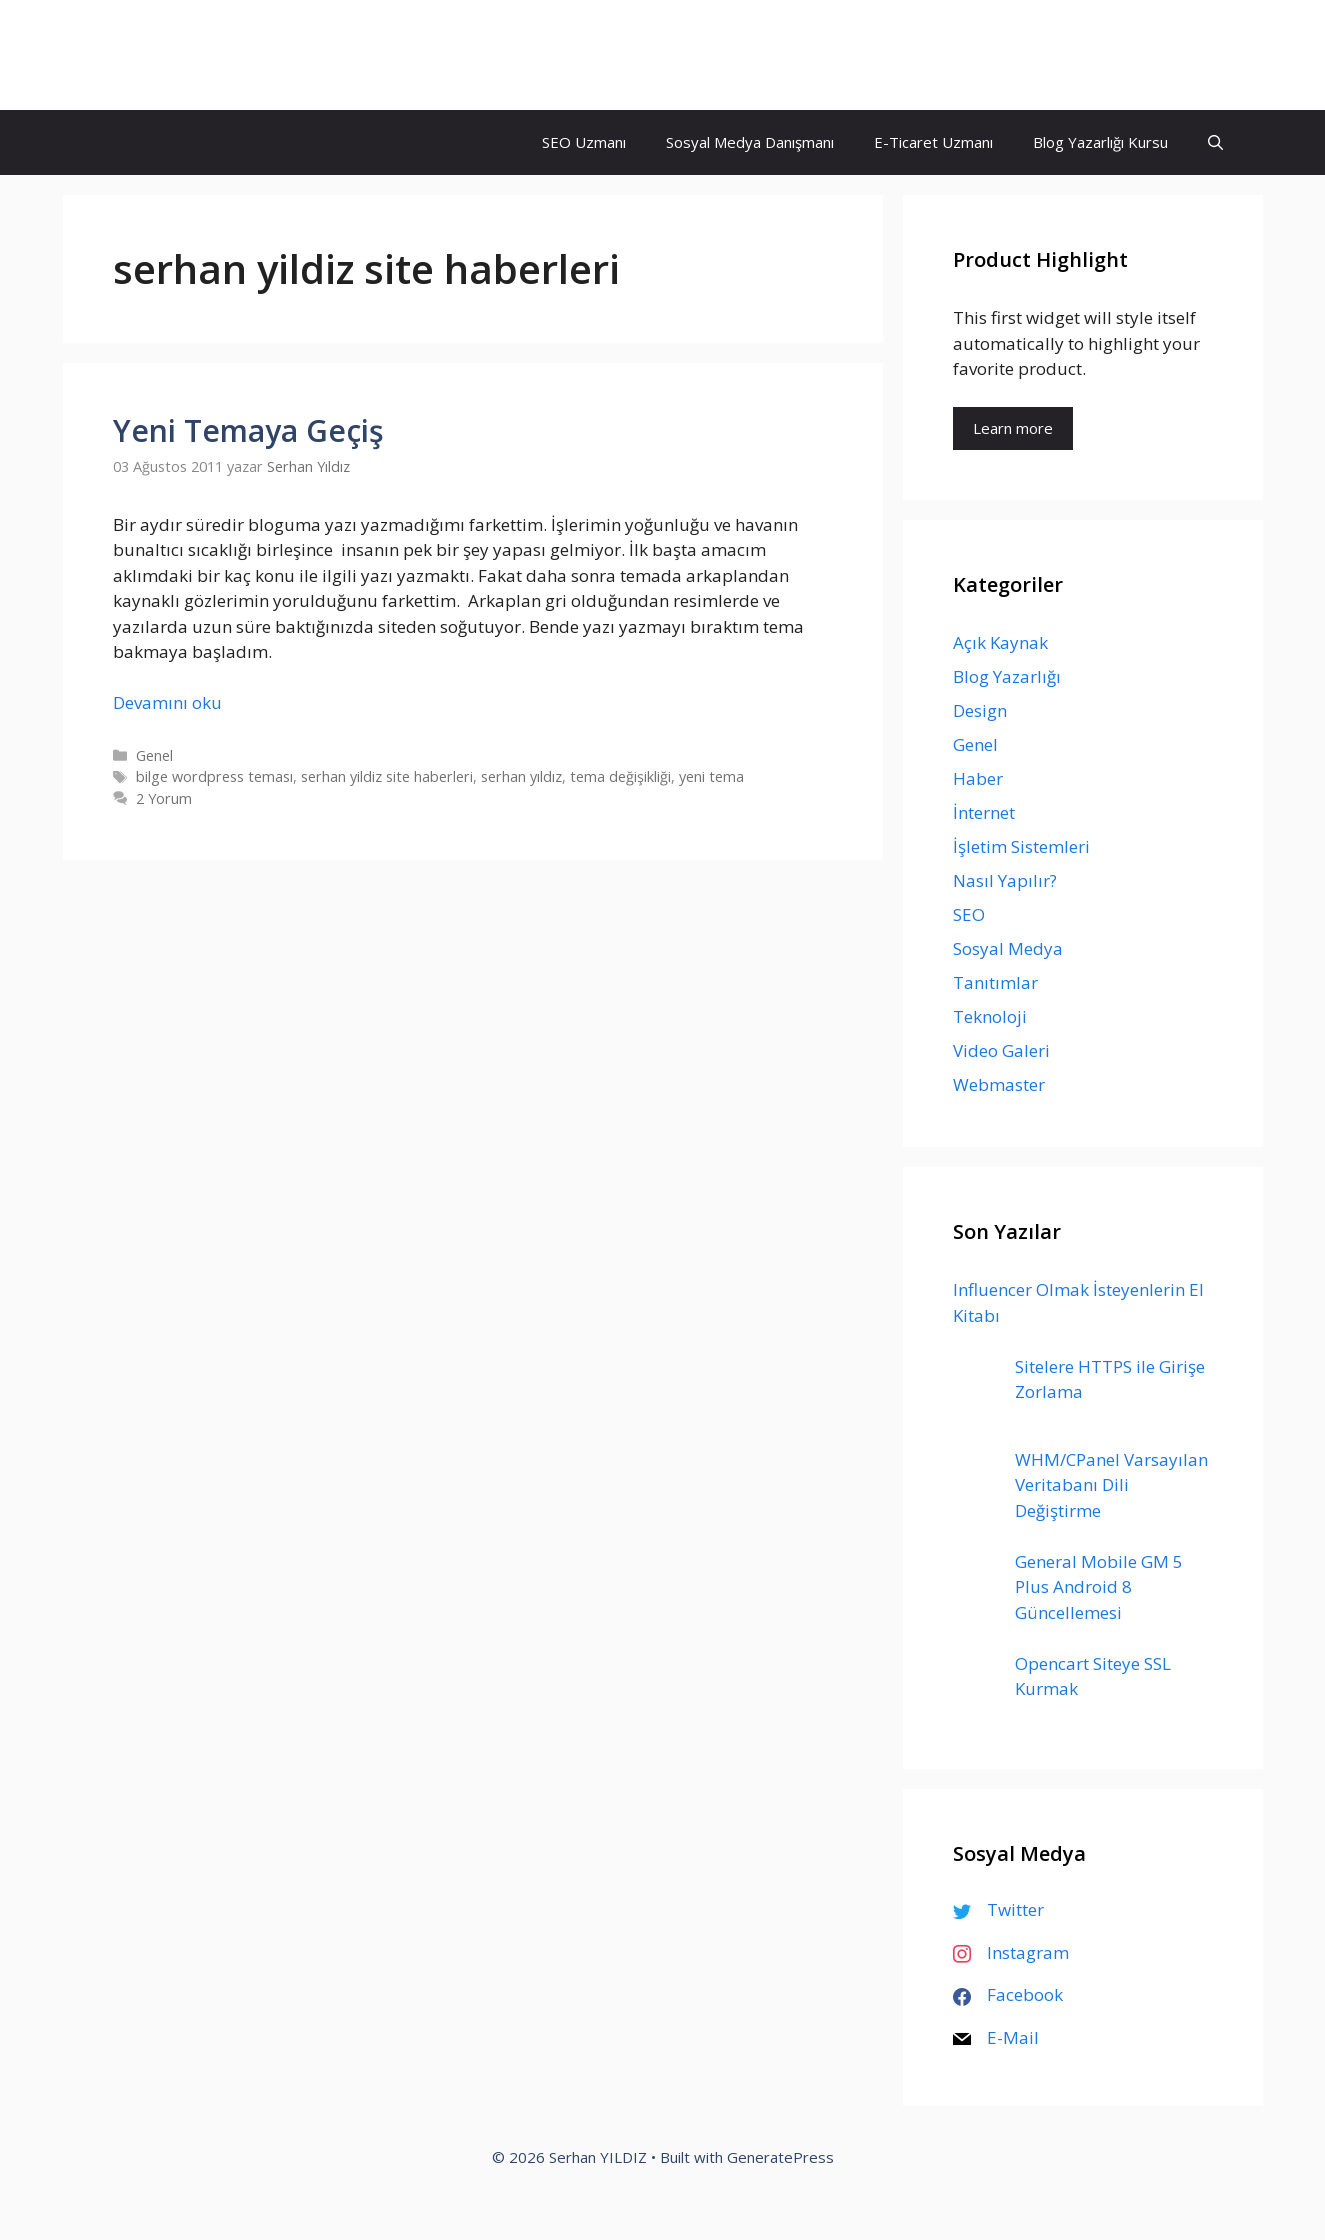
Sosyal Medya (1008, 948)
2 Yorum (164, 798)
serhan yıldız (521, 776)
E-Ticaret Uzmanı (933, 142)
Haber (978, 778)
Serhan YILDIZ (190, 55)
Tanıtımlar (995, 982)
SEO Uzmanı (584, 142)
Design (980, 710)
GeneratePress (780, 2157)
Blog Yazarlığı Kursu (1100, 142)
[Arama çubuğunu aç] (1215, 142)
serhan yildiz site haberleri (387, 776)
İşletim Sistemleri (1021, 846)
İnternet (984, 812)
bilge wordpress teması (214, 776)
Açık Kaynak (1000, 642)
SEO (969, 914)
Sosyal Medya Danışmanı (750, 142)
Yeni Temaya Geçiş (248, 430)
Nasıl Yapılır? (1005, 880)
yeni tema (711, 776)
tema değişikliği (620, 776)
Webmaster (999, 1084)
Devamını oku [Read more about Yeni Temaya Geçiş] (167, 702)
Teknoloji (990, 1016)
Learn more (1013, 428)
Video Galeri (1001, 1050)
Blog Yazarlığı (1007, 676)
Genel (154, 755)
